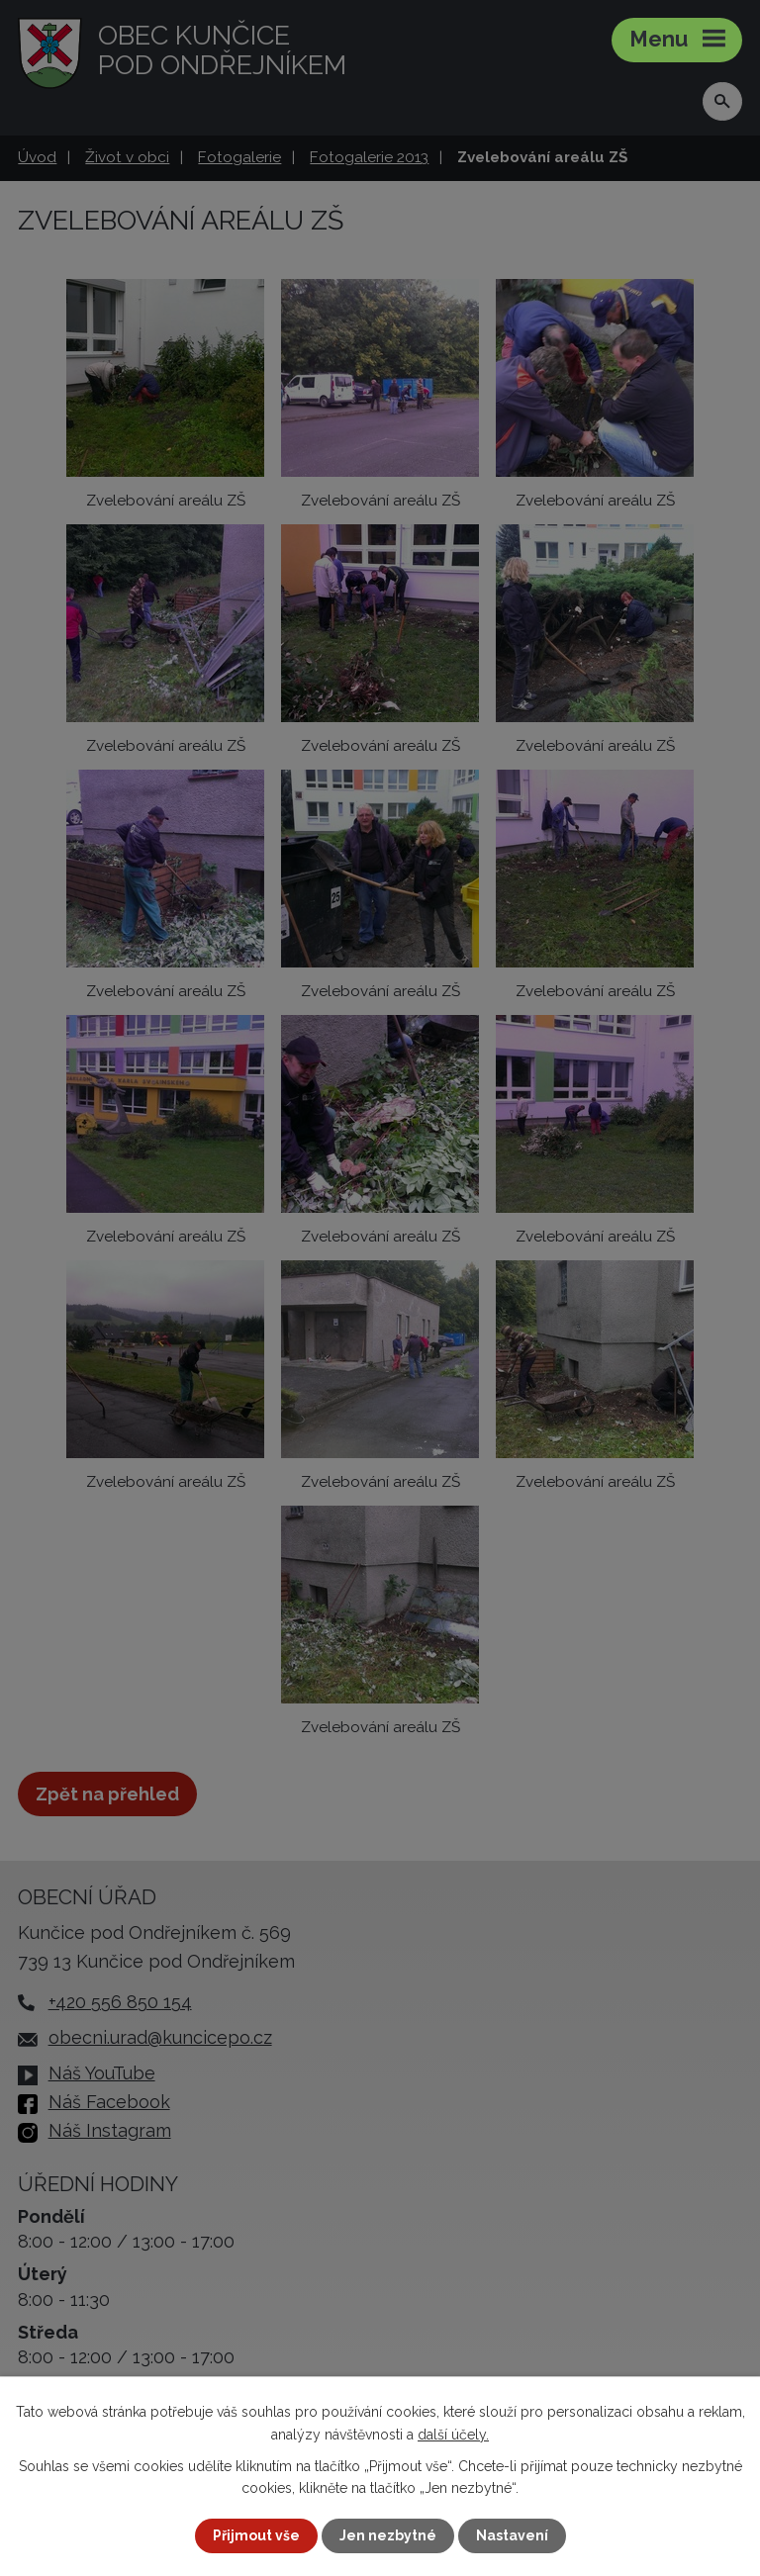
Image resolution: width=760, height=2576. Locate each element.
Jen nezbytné (387, 2535)
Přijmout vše (256, 2535)
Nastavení (512, 2535)
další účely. (453, 2433)
